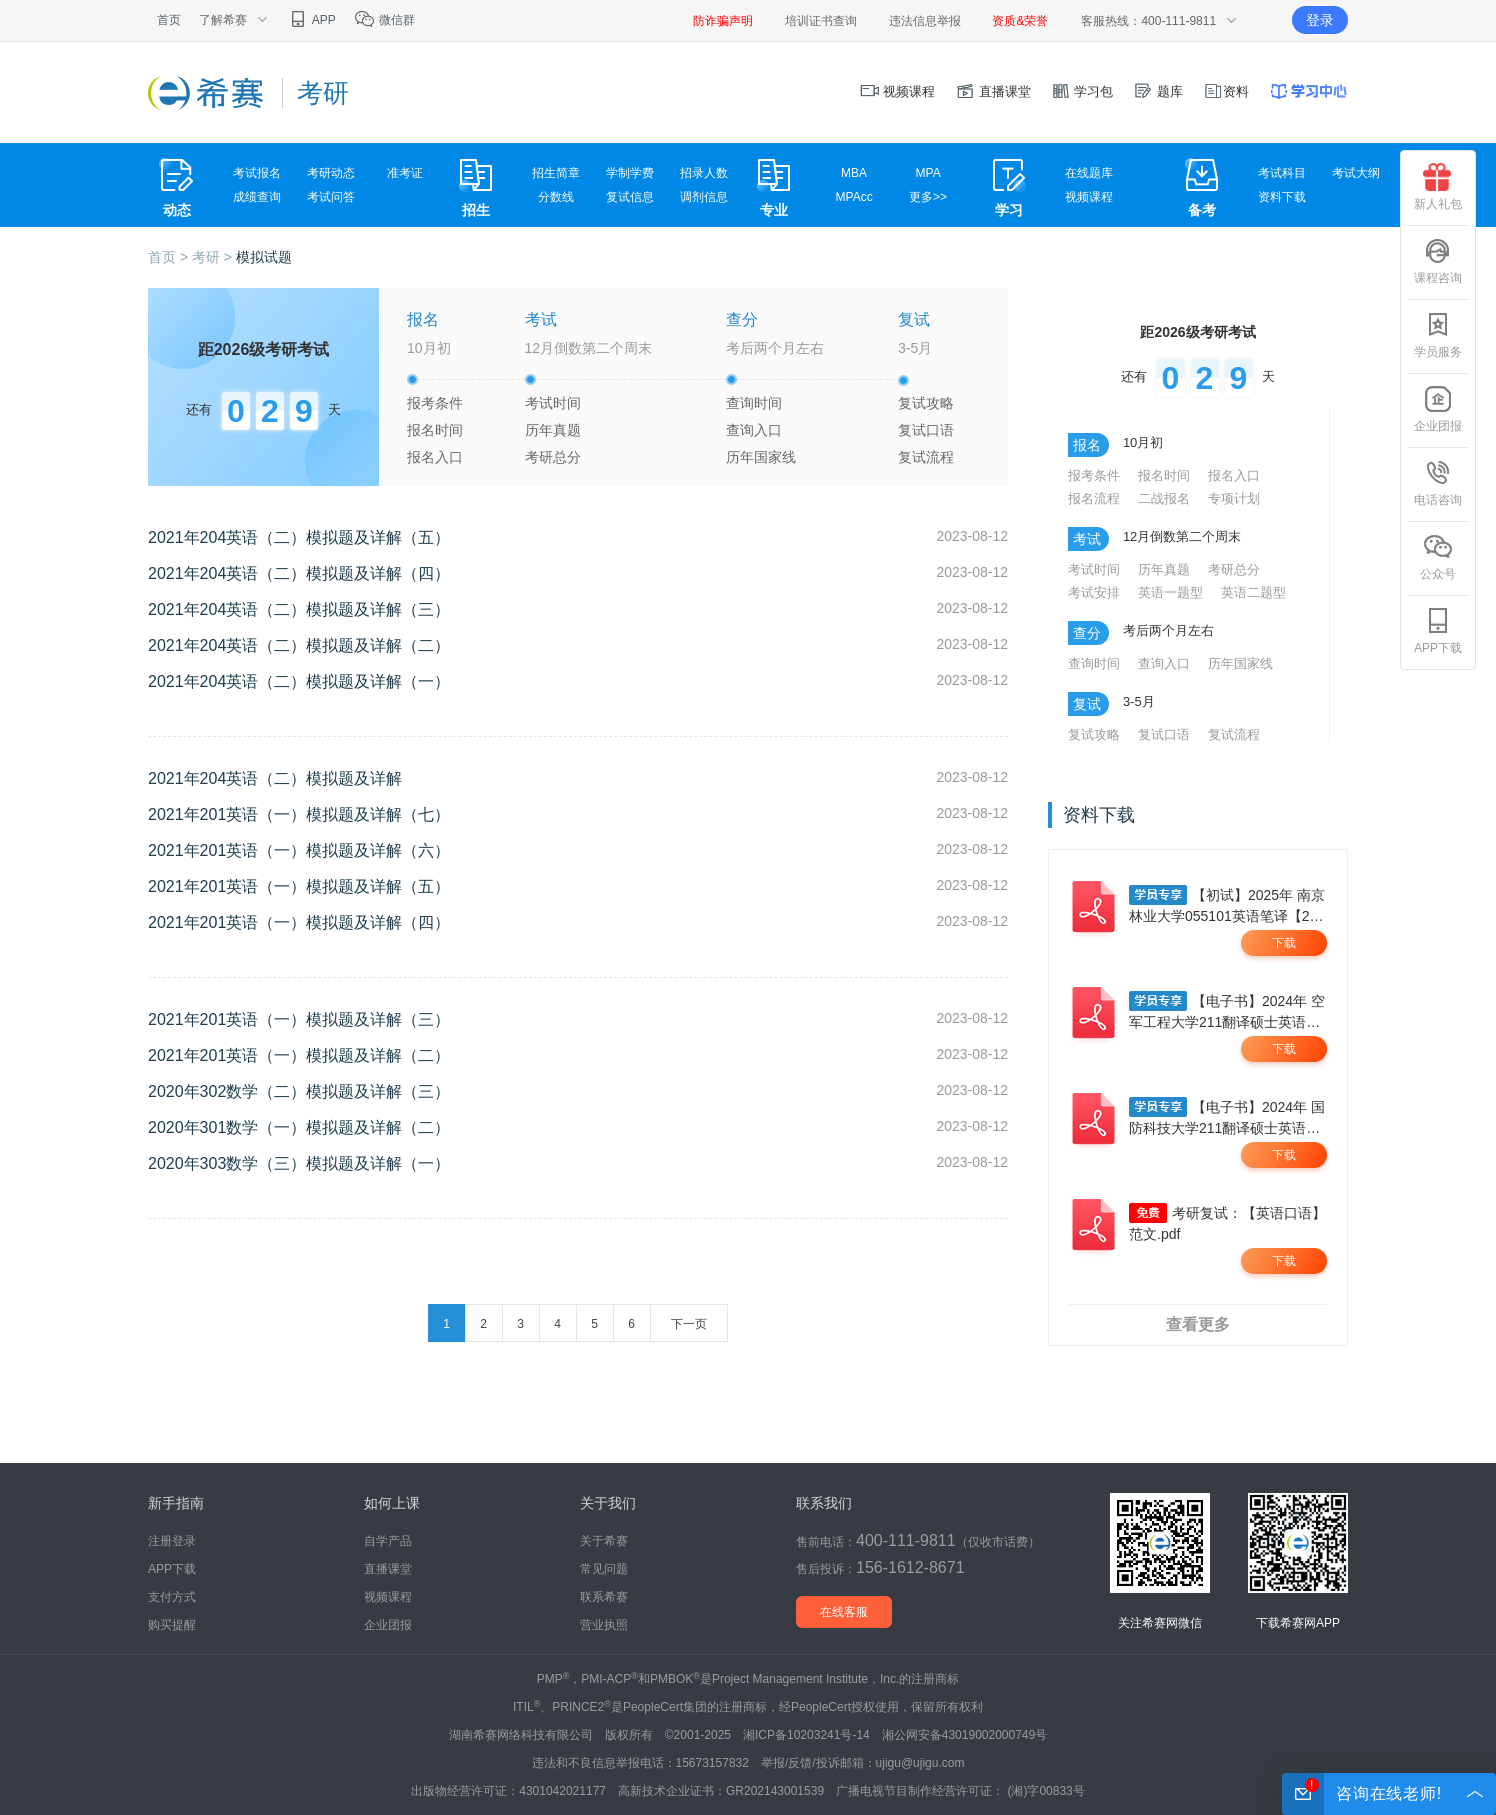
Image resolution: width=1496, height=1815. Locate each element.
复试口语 (926, 430)
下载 (1284, 943)
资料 (1226, 91)
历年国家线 (761, 457)
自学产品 (388, 1541)
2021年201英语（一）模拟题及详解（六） (299, 850)
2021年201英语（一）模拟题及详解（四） (299, 922)
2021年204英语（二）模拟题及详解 (275, 778)
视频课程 (898, 91)
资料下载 (1282, 197)
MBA (854, 173)
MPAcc (854, 197)
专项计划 (1234, 498)
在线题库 (1089, 173)
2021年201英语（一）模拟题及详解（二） (299, 1055)
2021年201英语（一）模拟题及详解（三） (299, 1019)
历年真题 (553, 430)
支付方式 (172, 1597)
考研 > (214, 257)
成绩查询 (257, 197)
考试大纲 (1356, 173)
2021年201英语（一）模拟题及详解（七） (299, 814)
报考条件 (435, 403)
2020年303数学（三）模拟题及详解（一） (299, 1163)
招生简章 (556, 173)
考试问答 (331, 197)
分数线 (556, 197)
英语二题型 (1253, 592)
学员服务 (1438, 335)
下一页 (689, 1324)
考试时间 (553, 403)
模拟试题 (264, 257)
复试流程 (926, 457)
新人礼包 (1438, 187)
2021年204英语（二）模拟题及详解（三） (299, 609)
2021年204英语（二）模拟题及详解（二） (299, 645)
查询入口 (754, 430)
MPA (928, 173)
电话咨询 (1438, 483)
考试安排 (1094, 592)
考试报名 (257, 173)
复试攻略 (926, 403)
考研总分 (553, 457)
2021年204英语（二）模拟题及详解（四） (299, 573)
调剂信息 (704, 197)
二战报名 (1164, 498)
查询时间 (754, 403)
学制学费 (630, 173)
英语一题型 (1170, 592)
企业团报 (1438, 409)
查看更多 (1198, 1324)
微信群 (384, 20)
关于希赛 (604, 1541)
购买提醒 (172, 1625)
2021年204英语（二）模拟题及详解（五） (299, 537)
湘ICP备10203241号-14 (806, 1735)
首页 (169, 20)
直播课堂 (993, 91)
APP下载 (1438, 631)
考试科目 (1282, 173)
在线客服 (844, 1612)
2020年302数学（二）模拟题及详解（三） (299, 1091)
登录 (1320, 20)
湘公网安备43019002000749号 (964, 1735)
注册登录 (172, 1541)
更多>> (928, 197)
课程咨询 (1438, 261)
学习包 (1082, 91)
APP (311, 20)
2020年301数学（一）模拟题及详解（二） (299, 1127)
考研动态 (331, 173)
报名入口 (435, 457)
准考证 (405, 173)
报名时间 (435, 430)
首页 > (170, 257)
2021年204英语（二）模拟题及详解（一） (299, 681)
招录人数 (704, 173)
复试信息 (630, 197)
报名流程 (1094, 498)
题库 (1158, 91)
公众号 (1438, 557)
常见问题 (604, 1569)
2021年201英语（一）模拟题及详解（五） (299, 886)
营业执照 (604, 1625)
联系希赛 (604, 1597)
